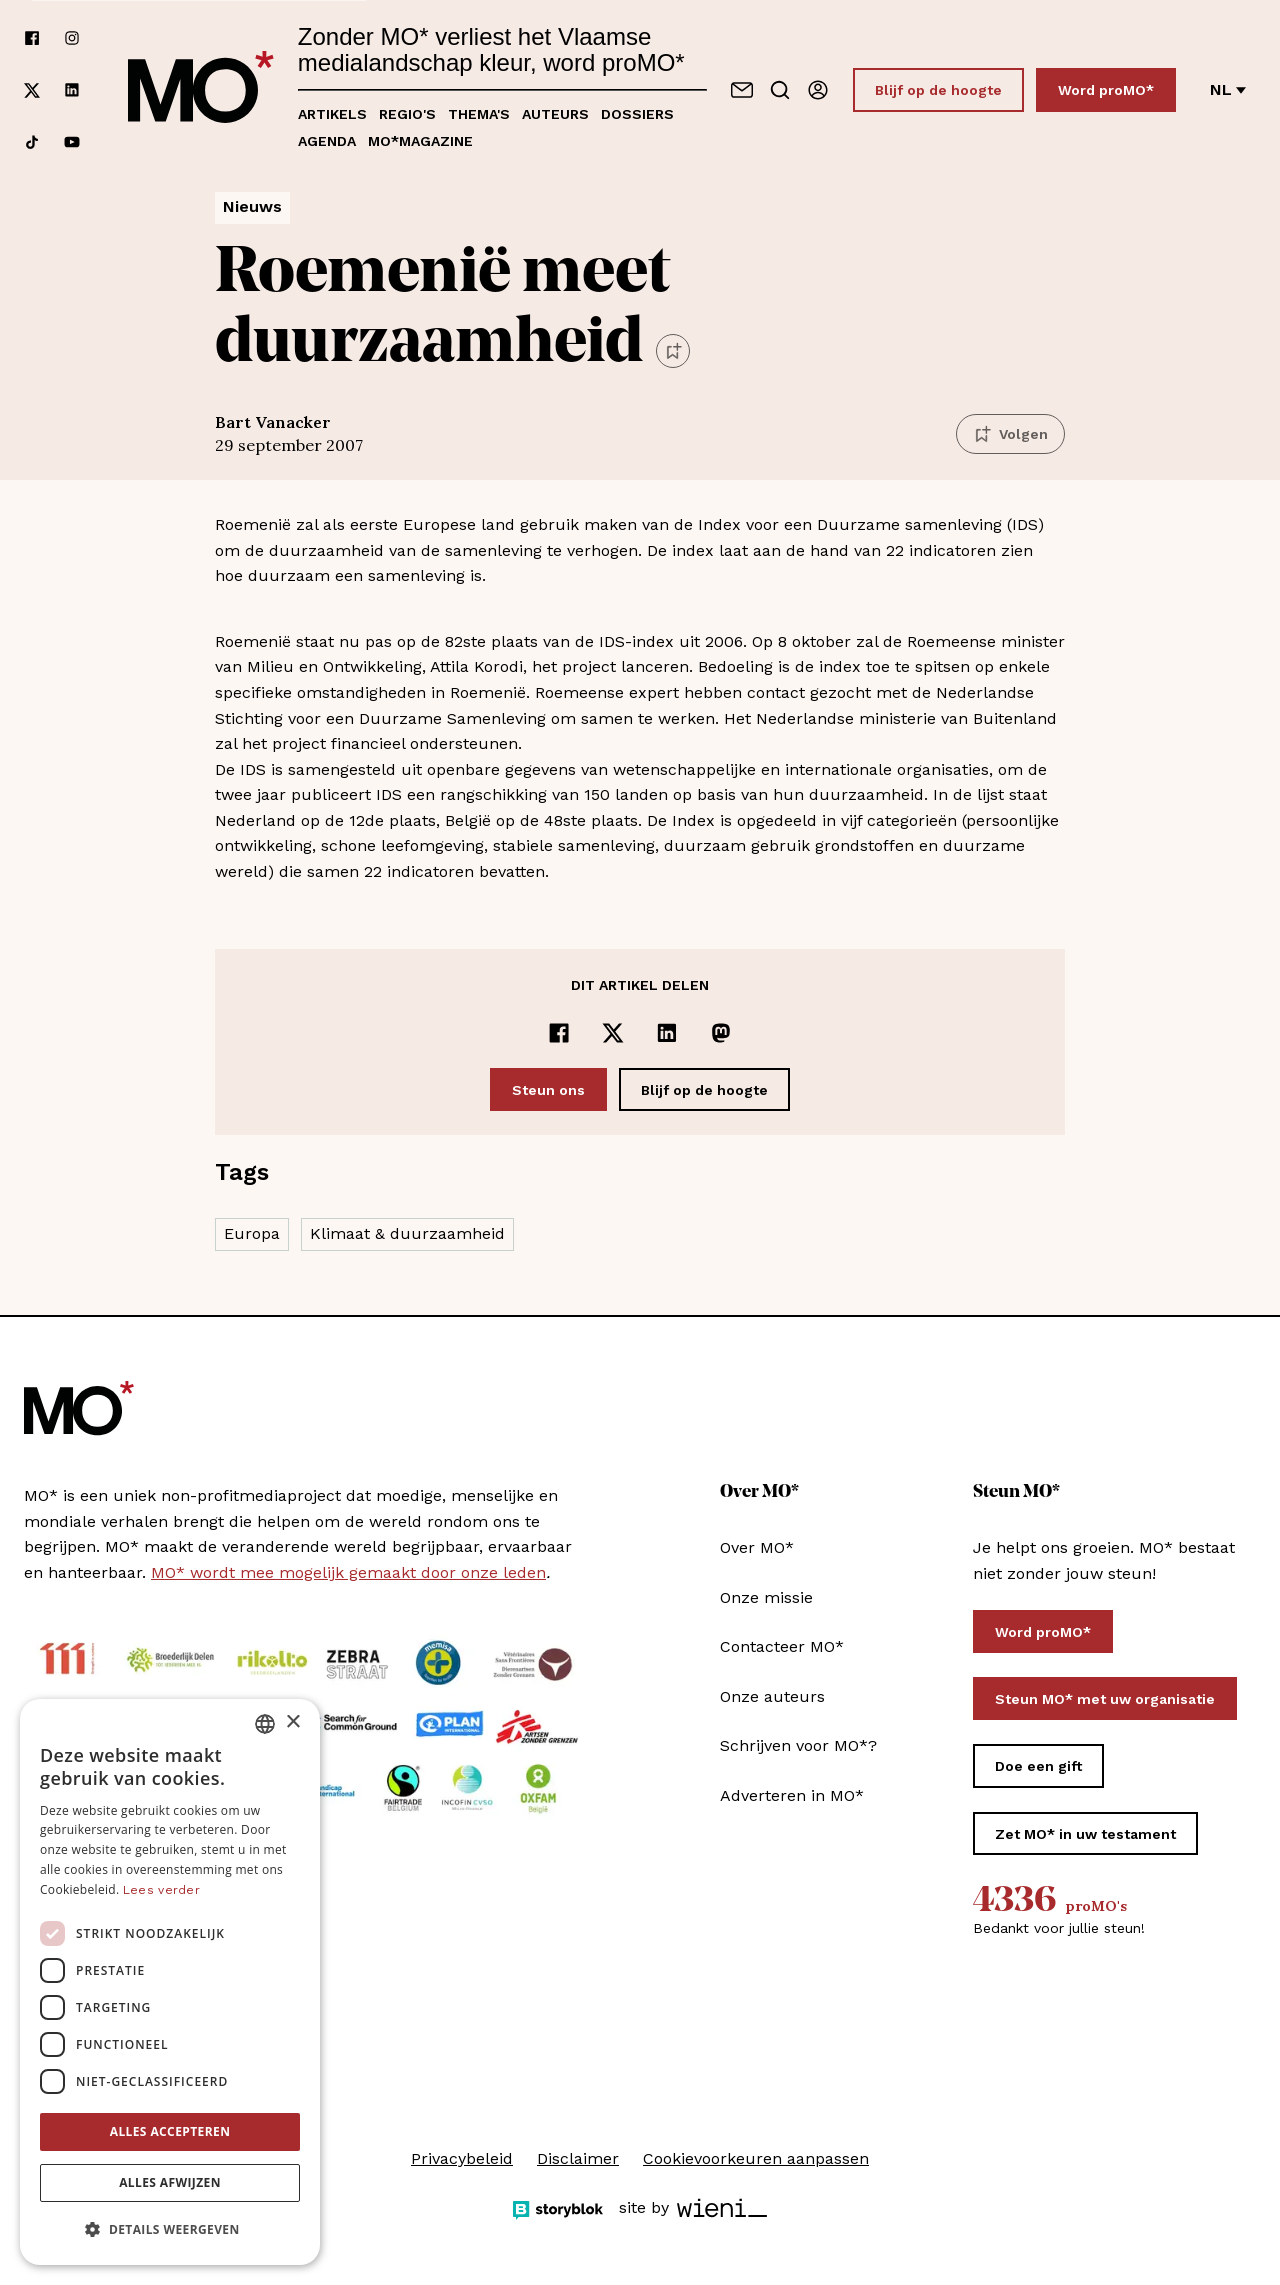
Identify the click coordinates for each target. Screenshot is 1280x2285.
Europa (252, 1233)
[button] (170, 2230)
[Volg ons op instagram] (72, 38)
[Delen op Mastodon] (721, 1033)
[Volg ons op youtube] (72, 142)
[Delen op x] (613, 1033)
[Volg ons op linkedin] (72, 90)
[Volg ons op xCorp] (32, 90)
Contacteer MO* (782, 1646)
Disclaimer (578, 2158)
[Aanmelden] (818, 90)
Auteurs (555, 114)
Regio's (407, 114)
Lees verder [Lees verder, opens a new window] (161, 1890)
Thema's (479, 114)
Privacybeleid (462, 2158)
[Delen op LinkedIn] (667, 1033)
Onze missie (766, 1597)
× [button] (292, 1722)
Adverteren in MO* (792, 1795)
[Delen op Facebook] (559, 1033)
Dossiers (637, 114)
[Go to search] (780, 90)
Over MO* (757, 1547)
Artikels (332, 114)
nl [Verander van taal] (1228, 89)
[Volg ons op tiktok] (32, 142)
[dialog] (170, 1982)
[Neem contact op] (742, 90)
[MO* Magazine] (201, 90)
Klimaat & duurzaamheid (407, 1233)
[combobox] (265, 1724)
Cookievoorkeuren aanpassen (756, 2158)
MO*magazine (420, 141)
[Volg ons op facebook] (32, 38)
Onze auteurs (772, 1696)
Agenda (327, 141)
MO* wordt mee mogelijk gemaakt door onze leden (348, 1572)
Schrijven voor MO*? (798, 1745)
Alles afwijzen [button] (170, 2182)
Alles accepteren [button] (170, 2131)
